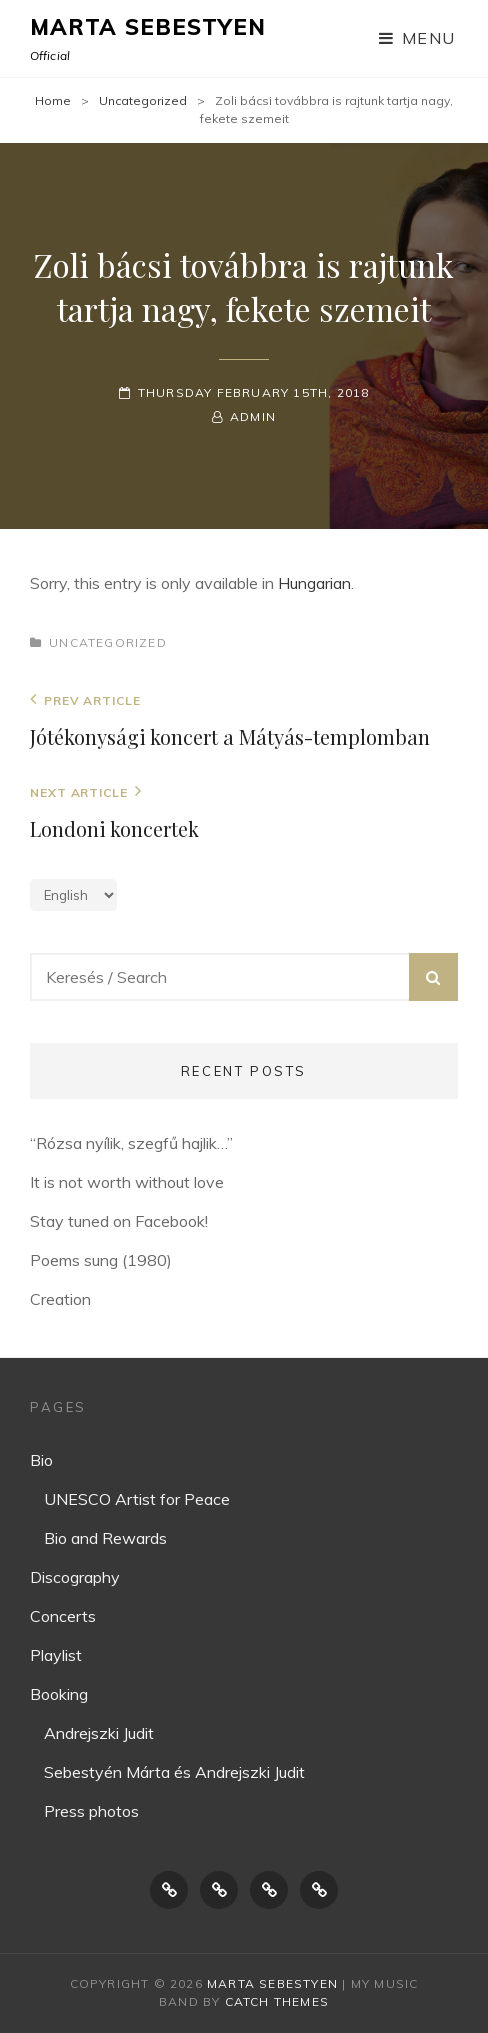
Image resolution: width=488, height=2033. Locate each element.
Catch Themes (277, 2001)
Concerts (63, 1616)
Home (53, 100)
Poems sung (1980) (101, 1260)
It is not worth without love (127, 1182)
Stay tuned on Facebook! (119, 1221)
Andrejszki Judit (99, 1733)
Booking (59, 1694)
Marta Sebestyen (148, 27)
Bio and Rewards (105, 1538)
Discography (75, 1577)
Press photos (91, 1811)
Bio (41, 1460)
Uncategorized (143, 100)
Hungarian (314, 583)
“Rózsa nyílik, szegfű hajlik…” (131, 1143)
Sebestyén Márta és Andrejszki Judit (174, 1772)
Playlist (56, 1655)
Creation (60, 1299)
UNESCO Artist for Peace (137, 1499)
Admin (253, 416)
